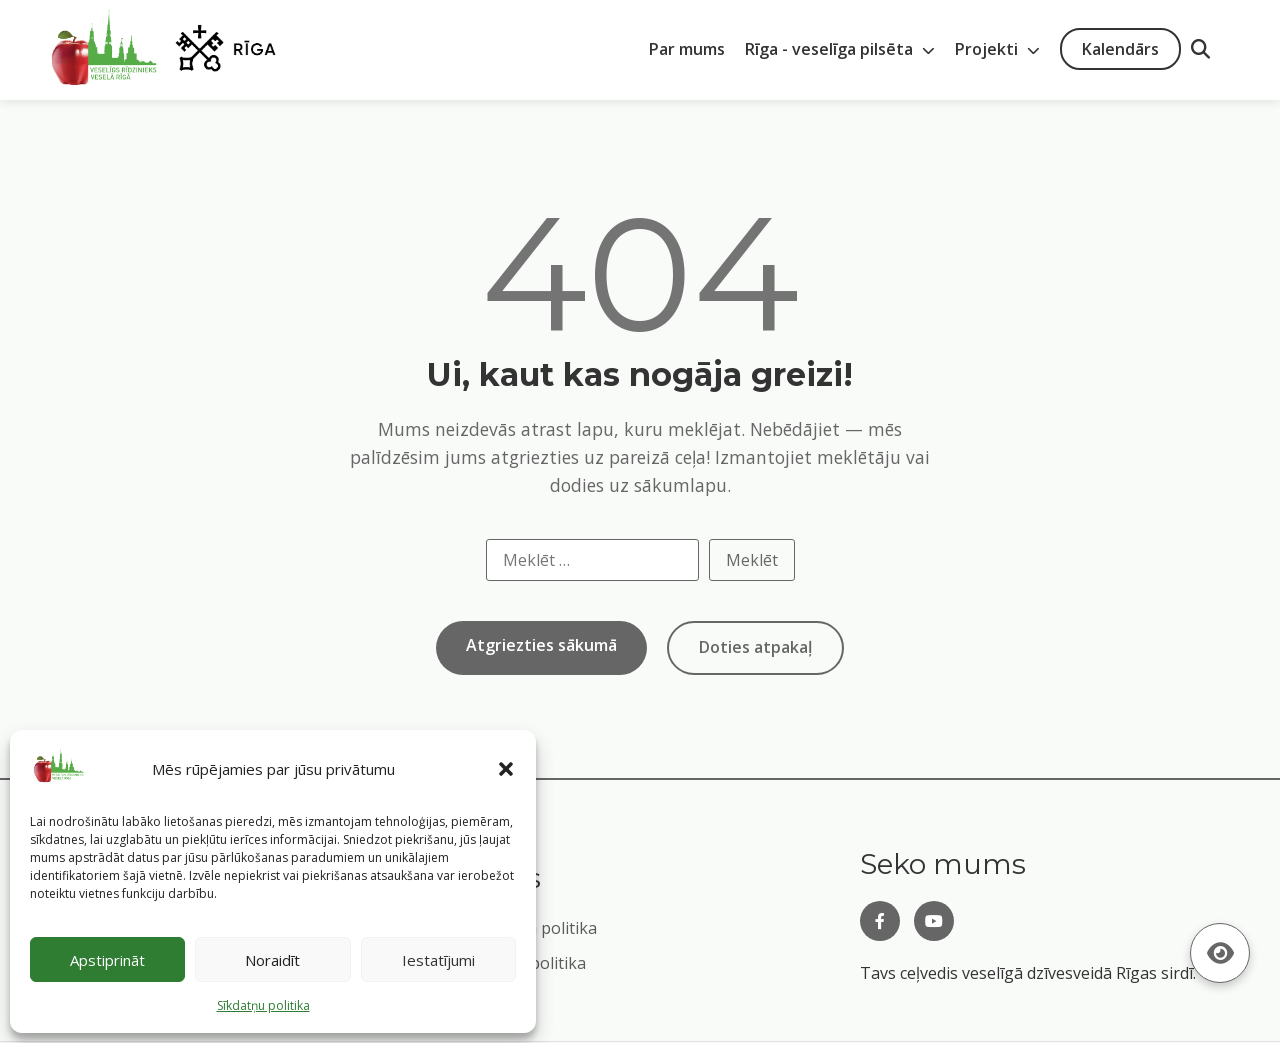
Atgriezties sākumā (541, 645)
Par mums (687, 49)
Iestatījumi (438, 960)
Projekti (997, 49)
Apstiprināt (107, 960)
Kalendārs (1120, 49)
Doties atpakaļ (755, 647)
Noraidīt (272, 960)
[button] (506, 769)
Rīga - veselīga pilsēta (840, 49)
